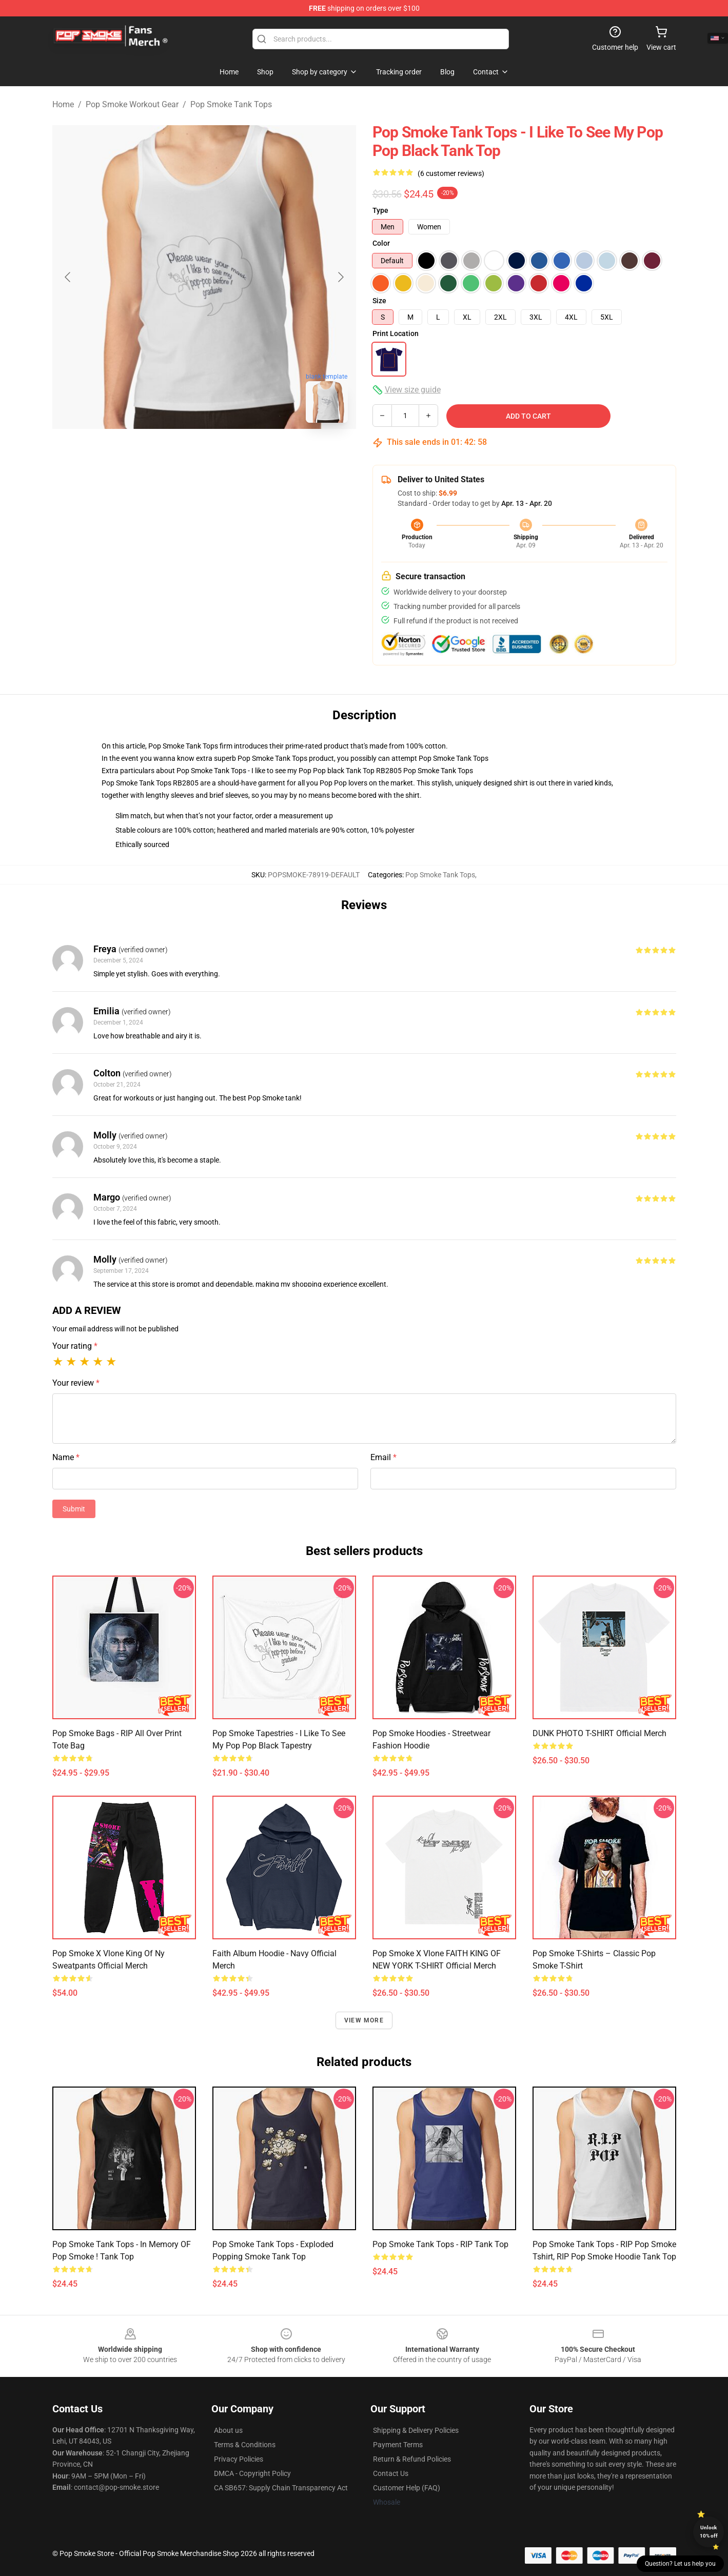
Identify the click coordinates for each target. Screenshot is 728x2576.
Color (381, 243)
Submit (74, 1509)
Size (379, 301)
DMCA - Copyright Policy (252, 2473)
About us (228, 2430)
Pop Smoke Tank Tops (231, 104)
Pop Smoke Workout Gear (132, 104)
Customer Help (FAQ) (406, 2488)
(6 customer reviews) (451, 173)
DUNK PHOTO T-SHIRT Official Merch (599, 1733)
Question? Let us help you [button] (680, 2563)
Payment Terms (398, 2445)
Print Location (395, 333)
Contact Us (390, 2473)
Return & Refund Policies (412, 2459)
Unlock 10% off (709, 2532)
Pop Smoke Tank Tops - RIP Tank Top (440, 2244)
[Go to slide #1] (177, 453)
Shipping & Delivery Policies (416, 2430)
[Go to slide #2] (230, 453)
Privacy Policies (238, 2459)
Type (380, 210)
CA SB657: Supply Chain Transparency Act (281, 2488)
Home (63, 104)
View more (364, 2020)
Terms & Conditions (245, 2445)
